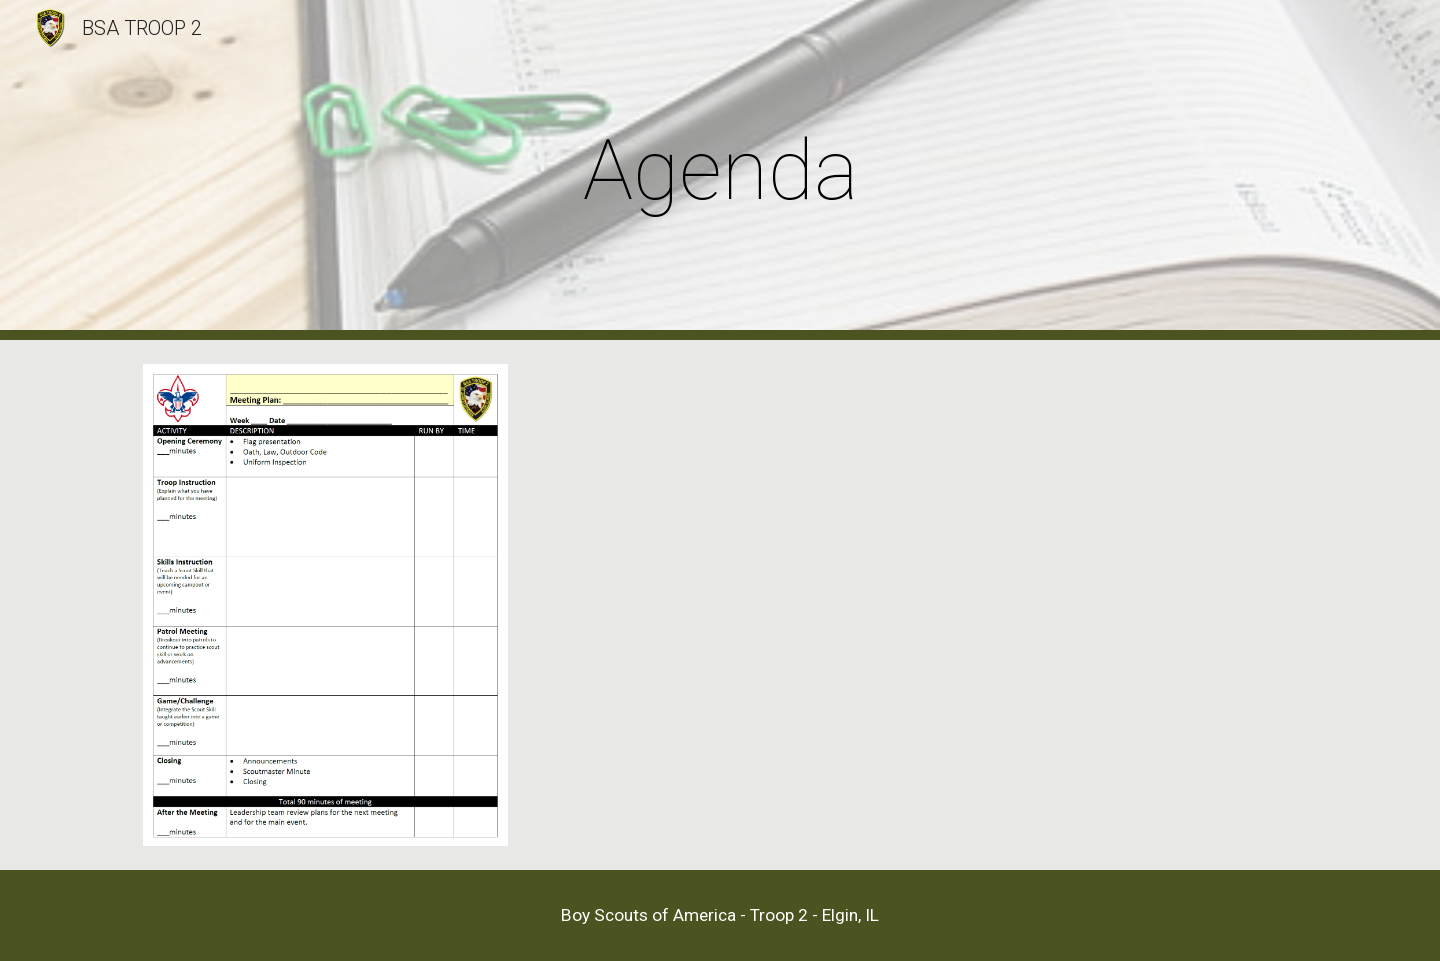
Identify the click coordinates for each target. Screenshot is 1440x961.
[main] (720, 170)
